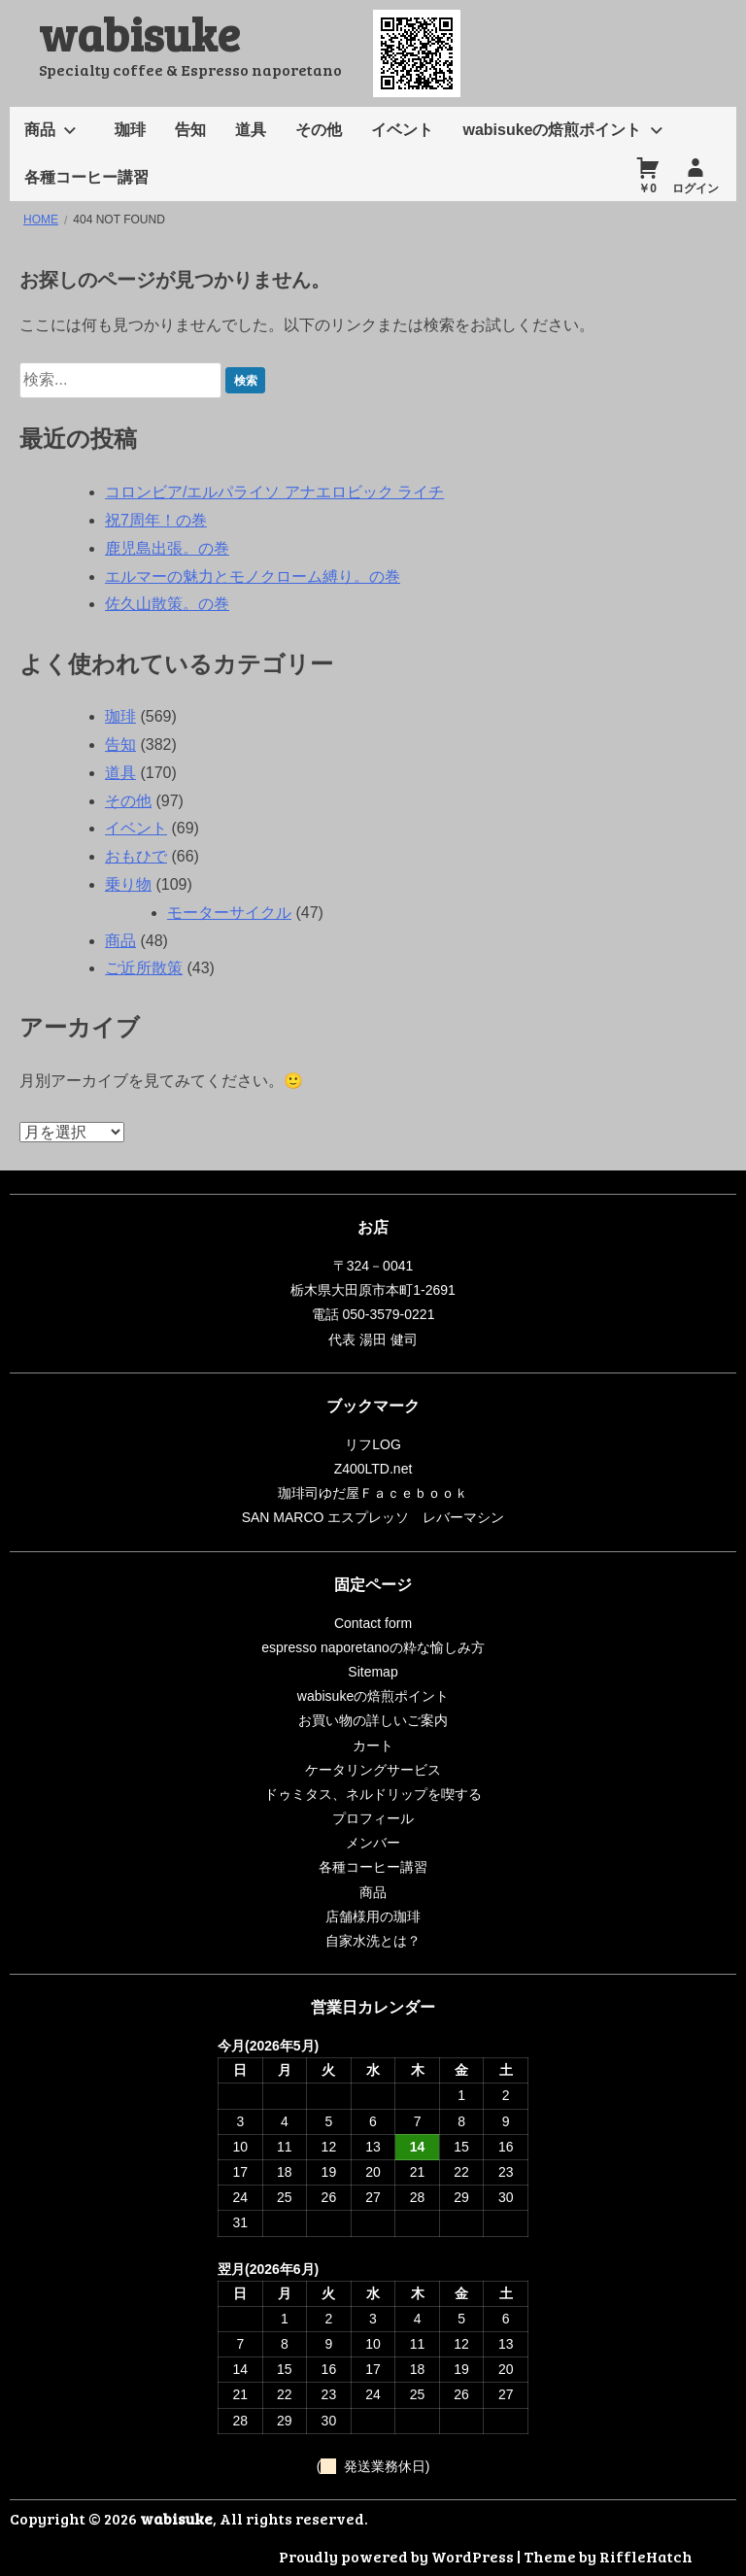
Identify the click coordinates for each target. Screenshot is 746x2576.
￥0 (647, 188)
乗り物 (128, 884)
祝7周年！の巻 (156, 520)
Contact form (373, 1623)
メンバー (373, 1842)
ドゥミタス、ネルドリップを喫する (373, 1794)
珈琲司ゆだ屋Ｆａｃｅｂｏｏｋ (373, 1493)
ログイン (695, 188)
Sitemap (372, 1671)
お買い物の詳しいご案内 (373, 1720)
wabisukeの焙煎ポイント (551, 129)
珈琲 (130, 129)
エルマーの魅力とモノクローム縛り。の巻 (252, 576)
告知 (190, 129)
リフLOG (373, 1444)
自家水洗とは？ (373, 1941)
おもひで (136, 856)
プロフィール (373, 1818)
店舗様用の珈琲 (373, 1916)
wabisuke (139, 32)
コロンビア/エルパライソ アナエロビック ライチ (274, 492)
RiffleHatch (646, 2556)
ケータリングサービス (373, 1770)
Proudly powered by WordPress (396, 2556)
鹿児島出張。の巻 (167, 548)
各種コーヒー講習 (86, 177)
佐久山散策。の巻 (167, 603)
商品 (39, 129)
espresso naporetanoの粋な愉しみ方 (373, 1647)
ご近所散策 (144, 968)
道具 (250, 129)
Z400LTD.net (373, 1468)
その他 (318, 129)
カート (373, 1745)
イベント (402, 129)
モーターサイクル (229, 912)
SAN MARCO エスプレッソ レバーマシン (373, 1517)
